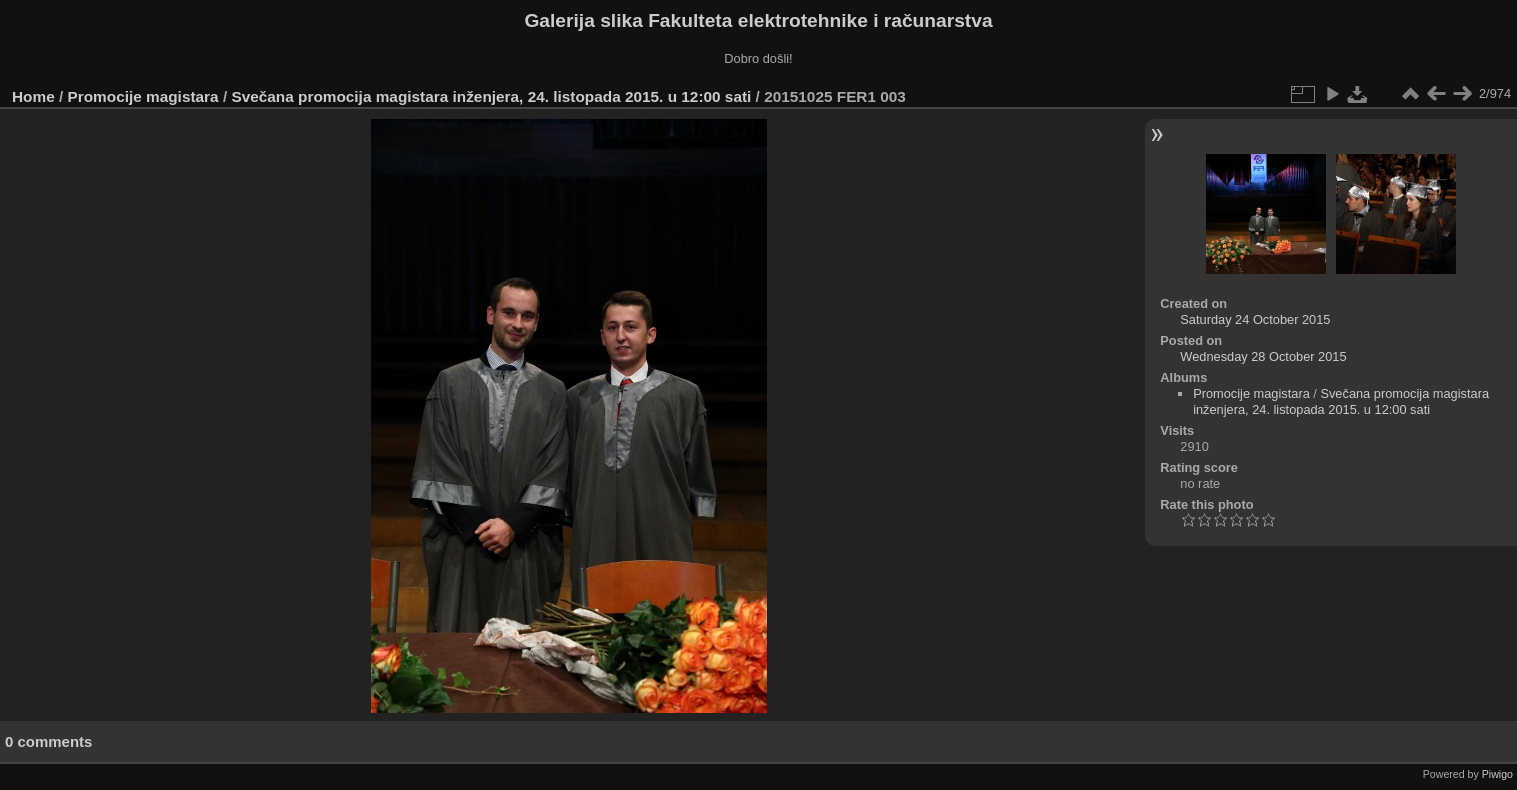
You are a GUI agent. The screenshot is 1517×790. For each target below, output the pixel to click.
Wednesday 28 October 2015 (1263, 356)
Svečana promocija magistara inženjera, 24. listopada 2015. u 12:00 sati (491, 96)
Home (33, 96)
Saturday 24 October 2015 (1255, 319)
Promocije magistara (143, 96)
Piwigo (1497, 774)
